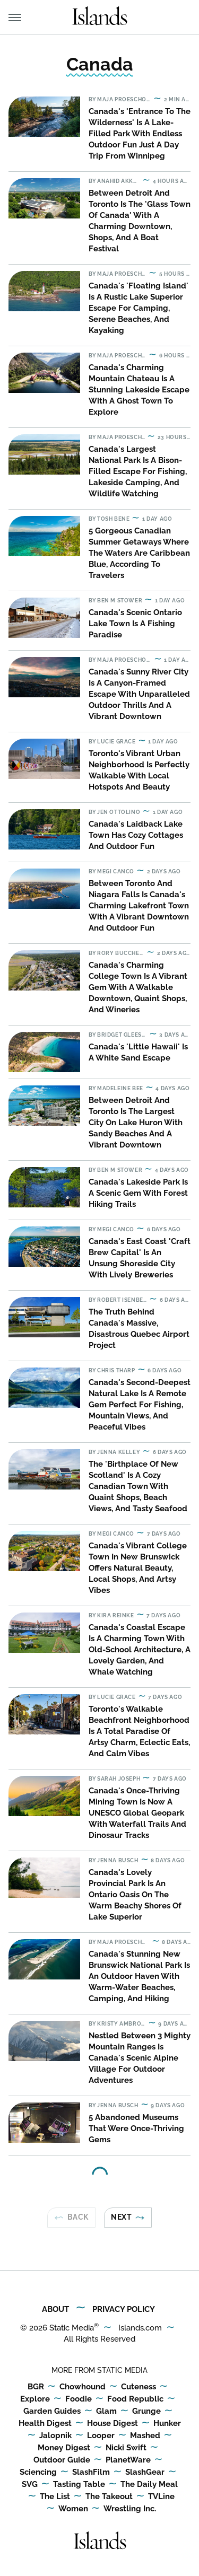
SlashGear (145, 2472)
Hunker (167, 2424)
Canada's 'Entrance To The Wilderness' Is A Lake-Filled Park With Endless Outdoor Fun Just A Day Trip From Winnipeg (140, 134)
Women (73, 2509)
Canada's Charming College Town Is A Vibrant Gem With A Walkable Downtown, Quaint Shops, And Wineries (138, 987)
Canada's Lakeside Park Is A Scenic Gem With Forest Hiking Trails (138, 1193)
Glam (106, 2411)
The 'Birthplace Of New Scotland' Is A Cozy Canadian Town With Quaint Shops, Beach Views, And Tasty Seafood (138, 1486)
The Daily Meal (149, 2485)
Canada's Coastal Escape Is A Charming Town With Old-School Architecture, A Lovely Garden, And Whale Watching (140, 1650)
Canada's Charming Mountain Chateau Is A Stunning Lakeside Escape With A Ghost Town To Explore (139, 390)
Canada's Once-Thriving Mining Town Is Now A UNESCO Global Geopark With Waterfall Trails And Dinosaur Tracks (137, 1813)
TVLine (161, 2497)
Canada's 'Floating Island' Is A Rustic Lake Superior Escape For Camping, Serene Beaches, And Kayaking (138, 308)
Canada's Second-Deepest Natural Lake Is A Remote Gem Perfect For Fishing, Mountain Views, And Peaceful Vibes (140, 1405)
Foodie (78, 2399)
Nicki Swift (126, 2448)
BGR (36, 2387)
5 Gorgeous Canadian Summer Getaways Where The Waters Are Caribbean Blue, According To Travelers (139, 553)
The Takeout (109, 2497)
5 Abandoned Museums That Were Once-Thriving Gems (136, 2128)
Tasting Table (79, 2485)
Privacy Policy (123, 2309)
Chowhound (82, 2387)
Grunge (146, 2411)
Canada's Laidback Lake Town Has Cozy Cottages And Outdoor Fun (136, 835)
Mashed (145, 2436)
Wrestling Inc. (129, 2509)
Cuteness (138, 2387)
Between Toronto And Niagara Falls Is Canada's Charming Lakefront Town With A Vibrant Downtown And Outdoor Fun (139, 906)
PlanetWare (128, 2460)
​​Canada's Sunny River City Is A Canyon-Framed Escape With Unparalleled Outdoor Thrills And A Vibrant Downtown (139, 694)
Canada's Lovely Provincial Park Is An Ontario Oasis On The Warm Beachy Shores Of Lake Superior (135, 1895)
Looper (101, 2436)
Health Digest (45, 2424)
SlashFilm (91, 2472)
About (55, 2309)
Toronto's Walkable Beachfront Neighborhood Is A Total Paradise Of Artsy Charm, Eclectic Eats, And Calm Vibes (139, 1731)
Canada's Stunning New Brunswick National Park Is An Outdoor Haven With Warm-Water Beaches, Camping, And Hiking (139, 1976)
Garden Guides (52, 2411)
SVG (30, 2485)
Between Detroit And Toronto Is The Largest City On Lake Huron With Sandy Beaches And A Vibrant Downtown (136, 1123)
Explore (35, 2399)
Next (121, 2217)
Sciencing (38, 2472)
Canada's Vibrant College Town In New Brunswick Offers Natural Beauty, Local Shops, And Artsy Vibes (138, 1568)
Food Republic (135, 2399)
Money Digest (64, 2448)
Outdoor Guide (61, 2460)
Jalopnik (55, 2436)
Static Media (71, 2328)
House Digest (112, 2424)
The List (55, 2497)
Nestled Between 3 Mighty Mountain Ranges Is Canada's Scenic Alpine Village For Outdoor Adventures (140, 2058)
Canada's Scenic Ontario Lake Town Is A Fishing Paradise (135, 623)
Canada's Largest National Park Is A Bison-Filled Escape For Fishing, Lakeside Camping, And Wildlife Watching (138, 471)
